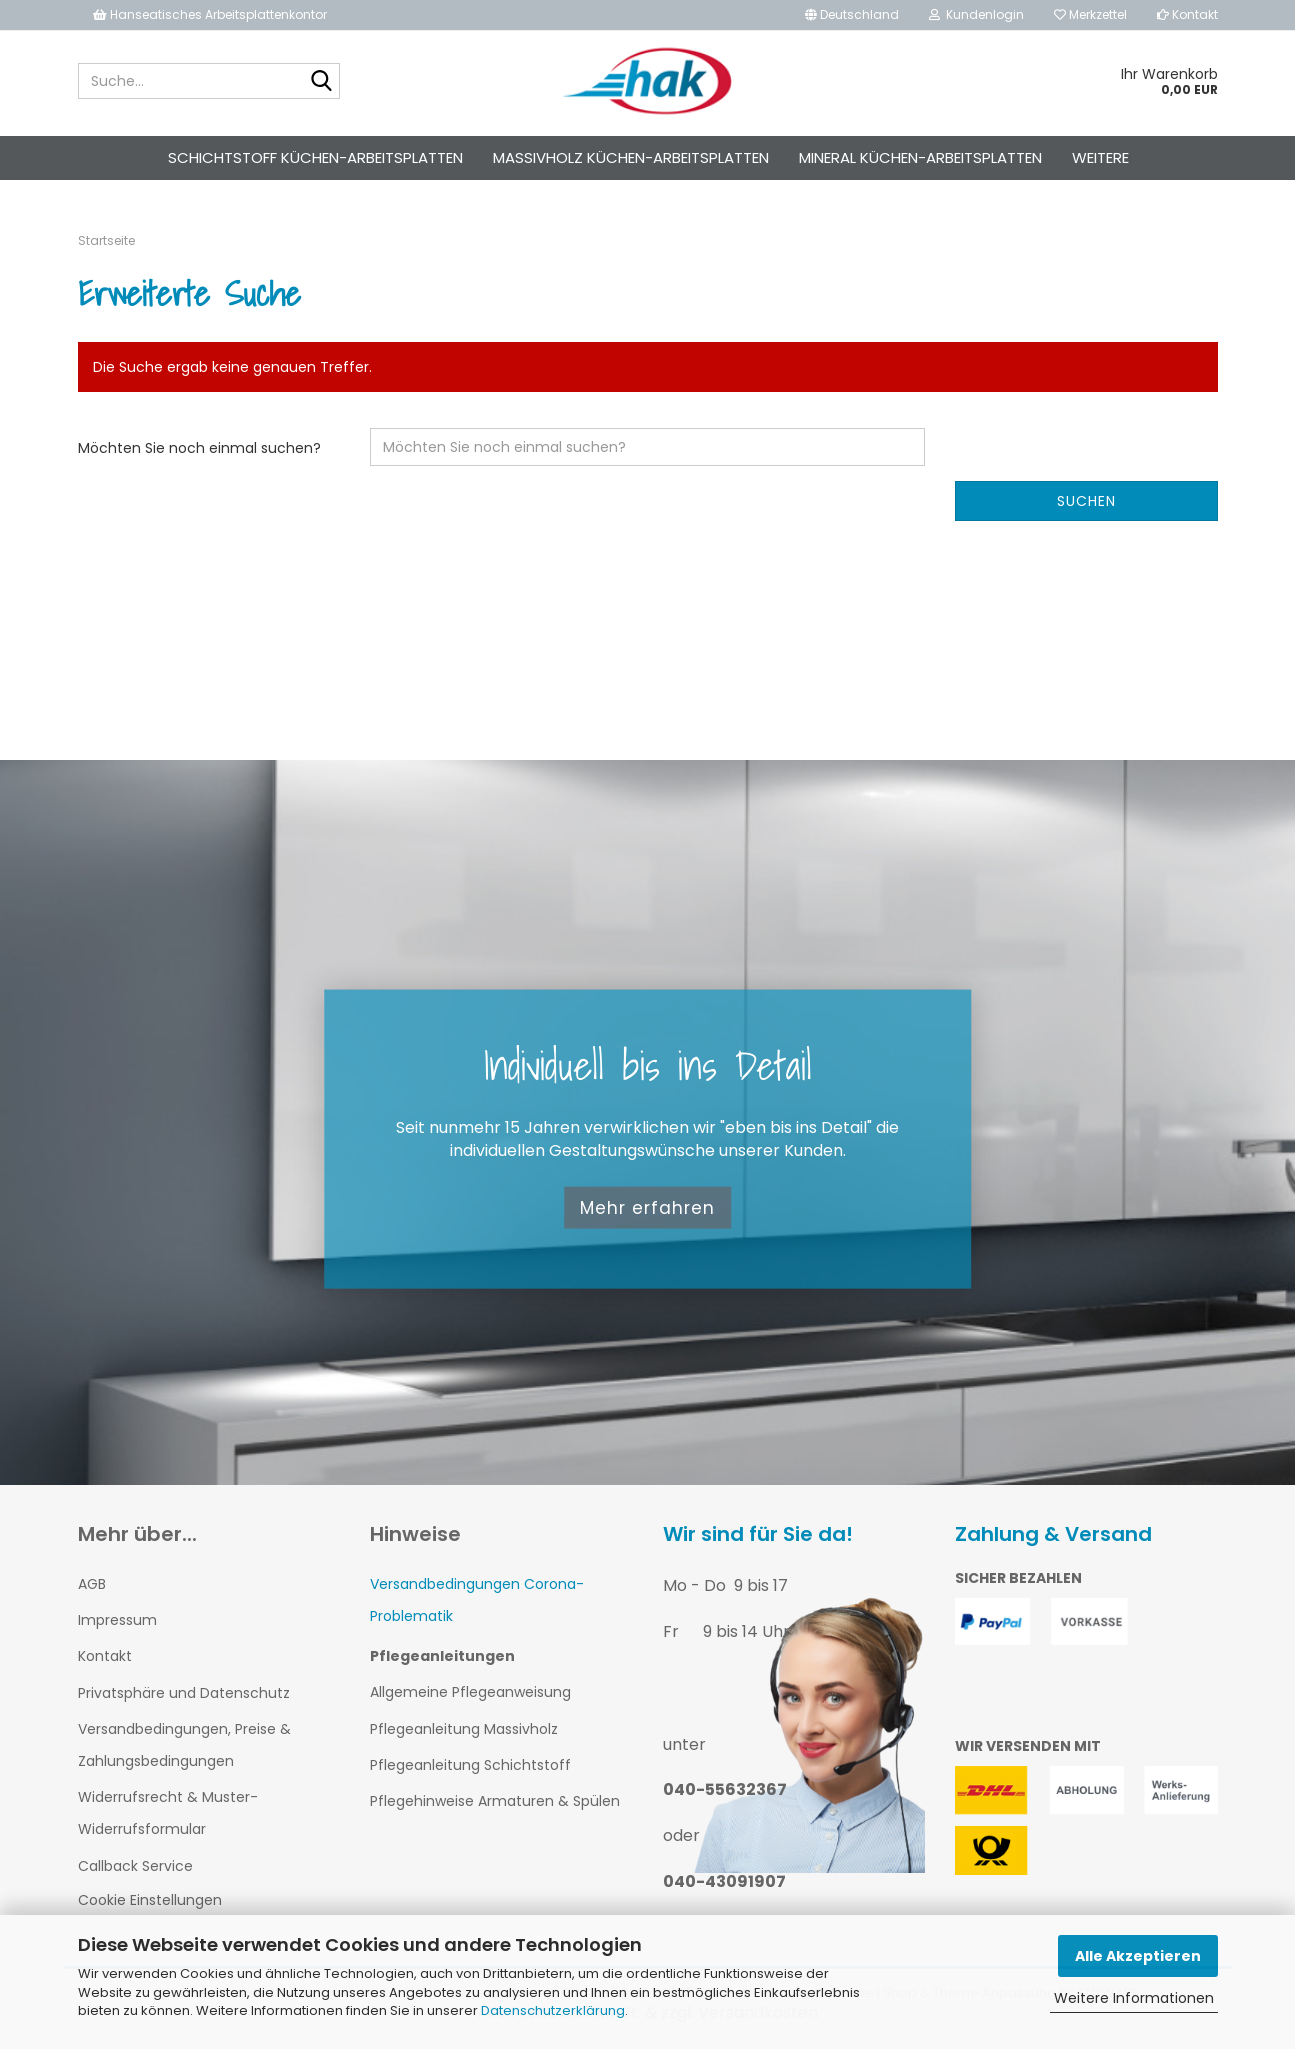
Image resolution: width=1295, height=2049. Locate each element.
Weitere (1100, 157)
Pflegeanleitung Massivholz (464, 1729)
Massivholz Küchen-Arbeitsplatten (631, 157)
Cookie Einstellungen (150, 1900)
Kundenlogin (976, 14)
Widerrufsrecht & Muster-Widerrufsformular (168, 1813)
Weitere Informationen (1134, 1998)
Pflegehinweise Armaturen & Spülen (495, 1801)
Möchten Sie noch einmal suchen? (199, 448)
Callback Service (135, 1866)
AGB (92, 1584)
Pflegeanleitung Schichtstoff (470, 1765)
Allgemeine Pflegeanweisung (470, 1692)
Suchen (1086, 501)
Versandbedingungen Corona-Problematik (477, 1600)
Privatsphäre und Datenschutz (184, 1693)
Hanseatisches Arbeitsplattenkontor (210, 14)
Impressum (117, 1620)
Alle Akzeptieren (1138, 1956)
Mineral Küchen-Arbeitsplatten (920, 157)
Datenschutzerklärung (553, 2010)
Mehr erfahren (647, 1207)
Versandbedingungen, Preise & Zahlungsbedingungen (184, 1745)
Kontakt (1187, 14)
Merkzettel (1090, 14)
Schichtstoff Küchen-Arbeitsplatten (315, 157)
